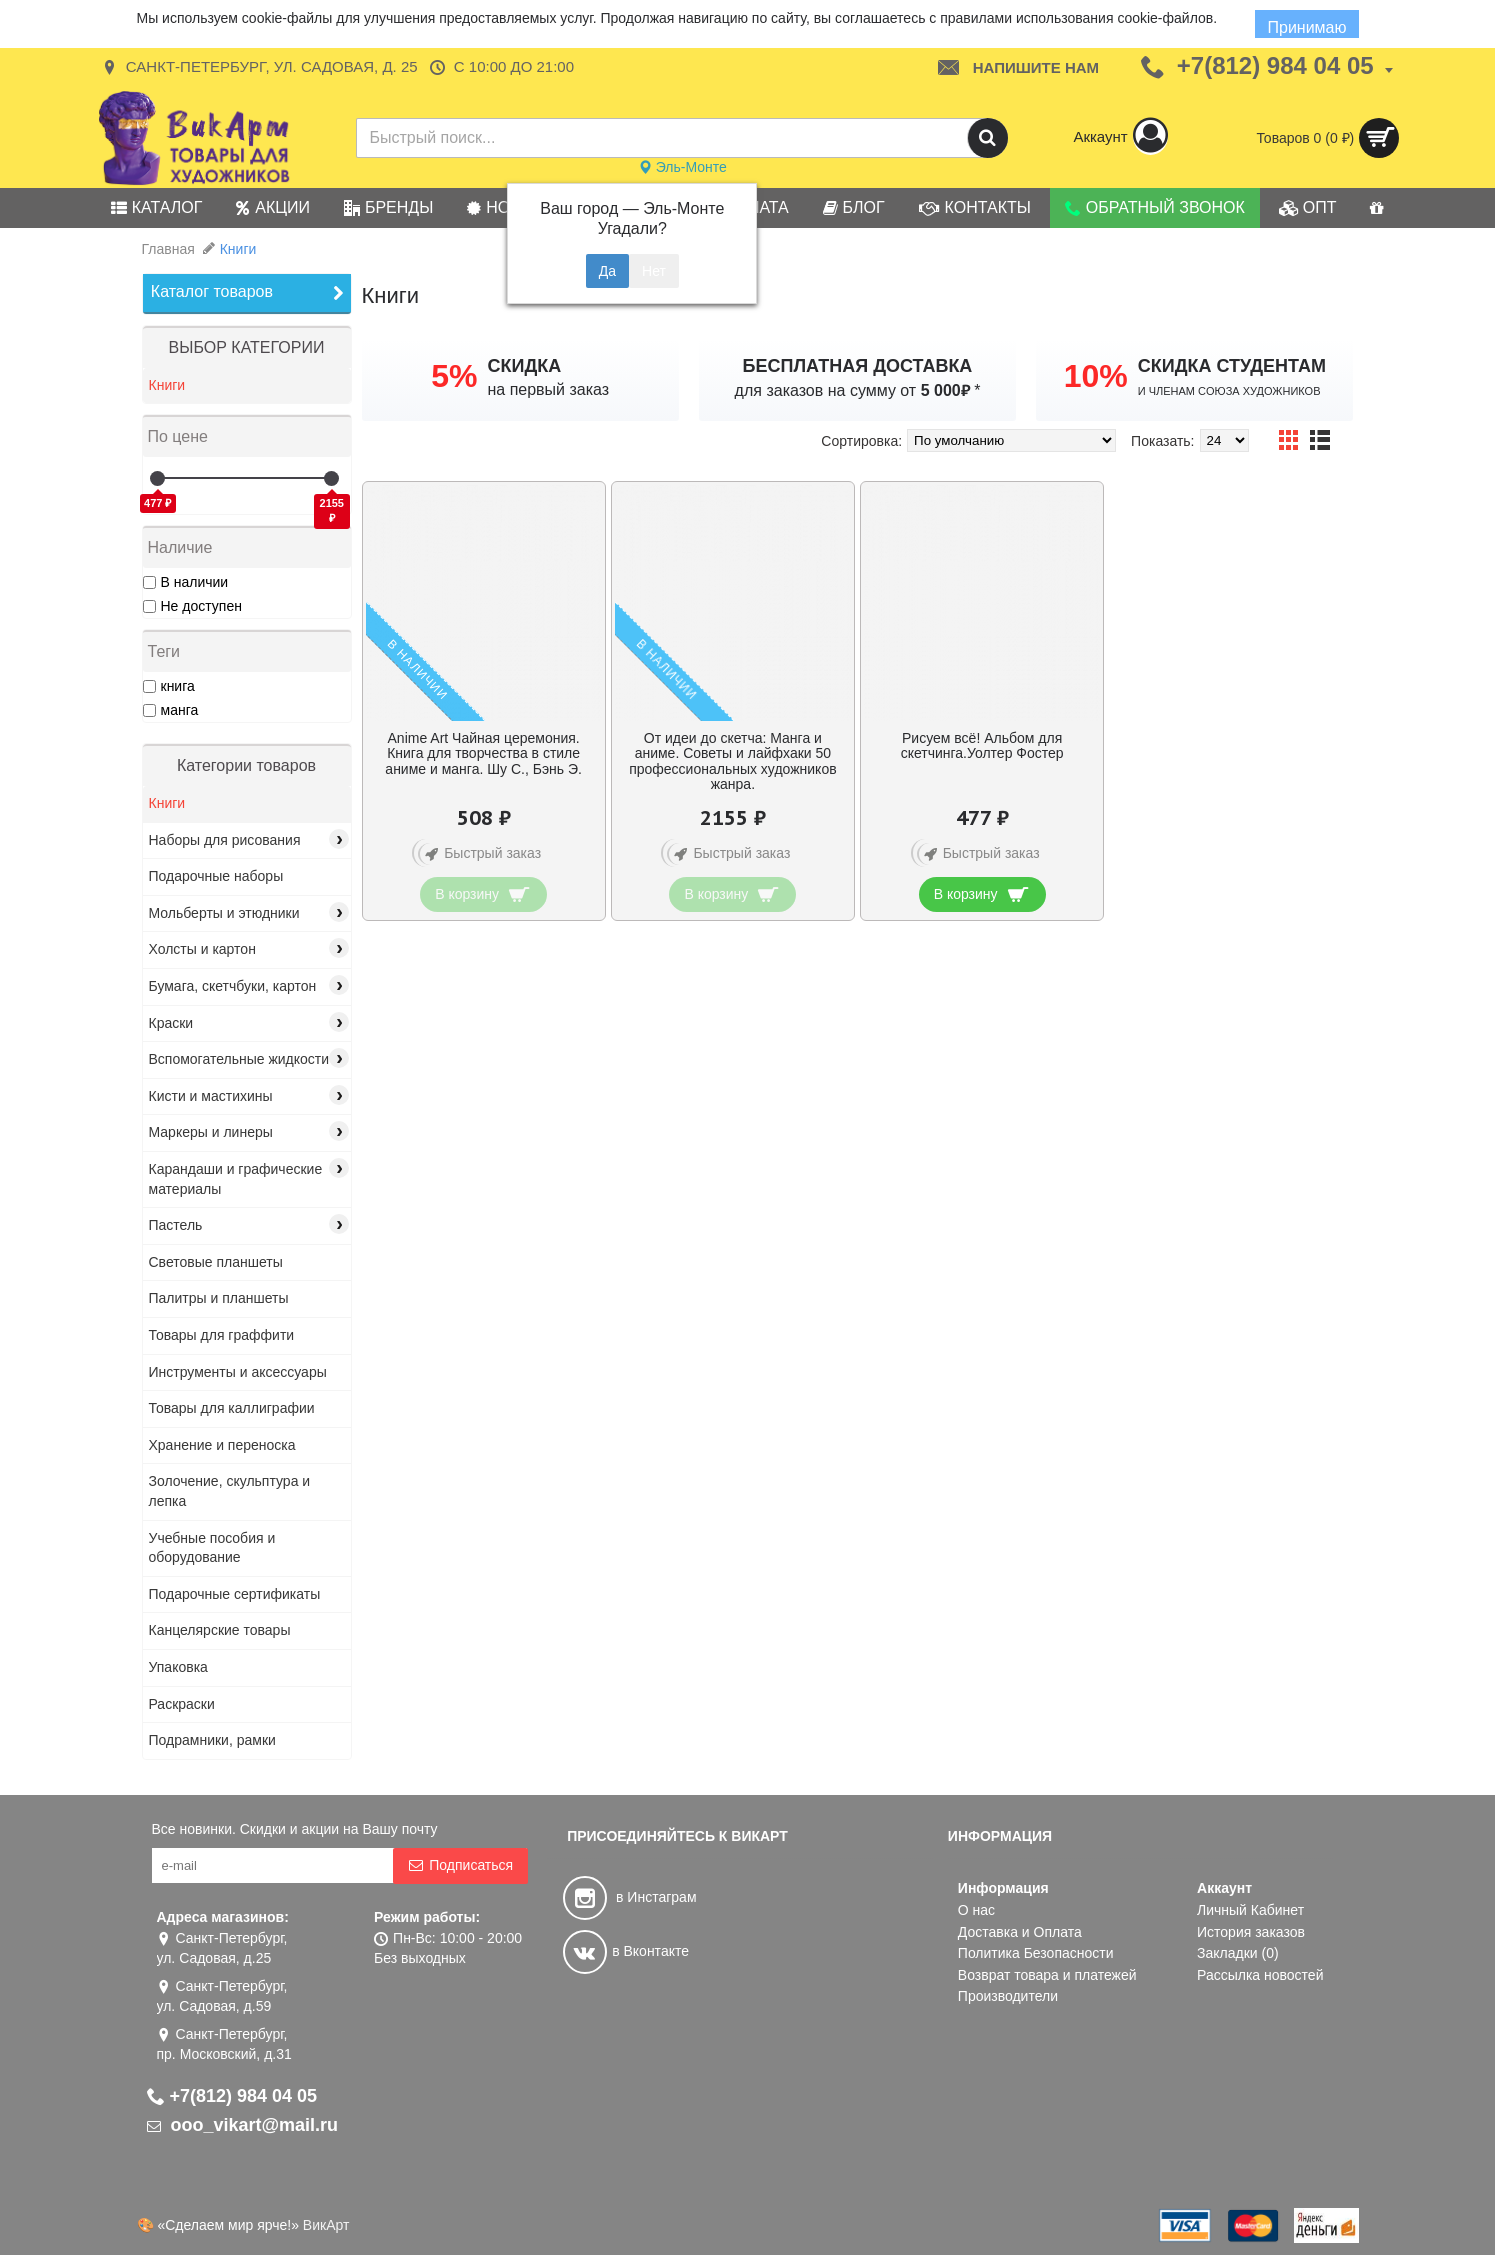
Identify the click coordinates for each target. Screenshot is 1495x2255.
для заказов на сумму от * (858, 390)
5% (454, 376)
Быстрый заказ (479, 854)
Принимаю (1306, 27)
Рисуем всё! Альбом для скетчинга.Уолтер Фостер (982, 745)
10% (1096, 376)
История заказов (1251, 1932)
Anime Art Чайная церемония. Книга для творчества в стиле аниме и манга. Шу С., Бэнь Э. (483, 753)
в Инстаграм (629, 1897)
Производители (1008, 1996)
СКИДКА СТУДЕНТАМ (1232, 366)
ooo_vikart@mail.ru (243, 2125)
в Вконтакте (626, 1951)
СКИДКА (524, 366)
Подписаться (460, 1865)
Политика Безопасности (1036, 1953)
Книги (238, 249)
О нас (976, 1910)
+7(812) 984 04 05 (232, 2096)
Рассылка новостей (1260, 1975)
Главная (168, 249)
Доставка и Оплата (1020, 1932)
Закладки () (1238, 1953)
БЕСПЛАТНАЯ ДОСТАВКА (858, 366)
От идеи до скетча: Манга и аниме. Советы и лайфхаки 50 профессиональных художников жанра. (732, 761)
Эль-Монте (682, 167)
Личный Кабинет (1250, 1910)
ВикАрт (326, 2225)
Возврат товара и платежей (1047, 1975)
